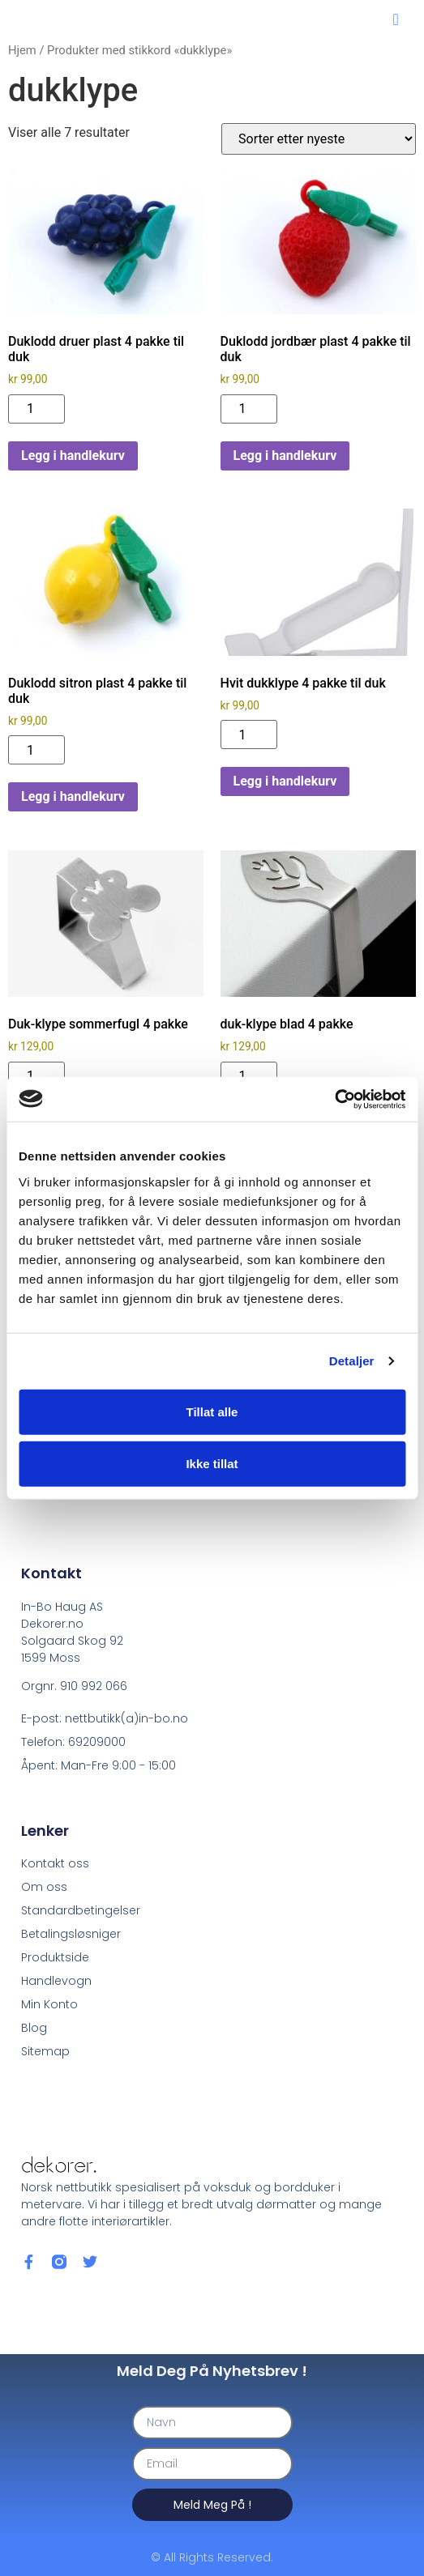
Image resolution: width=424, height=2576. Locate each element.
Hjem (22, 50)
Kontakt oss (55, 1863)
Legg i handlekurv (73, 455)
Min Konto (49, 2004)
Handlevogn (56, 1981)
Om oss (44, 1887)
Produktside (55, 1957)
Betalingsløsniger (71, 1934)
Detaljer (352, 1361)
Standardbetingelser (80, 1910)
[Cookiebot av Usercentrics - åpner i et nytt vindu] (334, 1098)
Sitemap (45, 2051)
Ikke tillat (212, 1463)
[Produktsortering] (318, 139)
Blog (34, 2028)
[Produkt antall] (36, 409)
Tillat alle (212, 1411)
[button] (396, 19)
